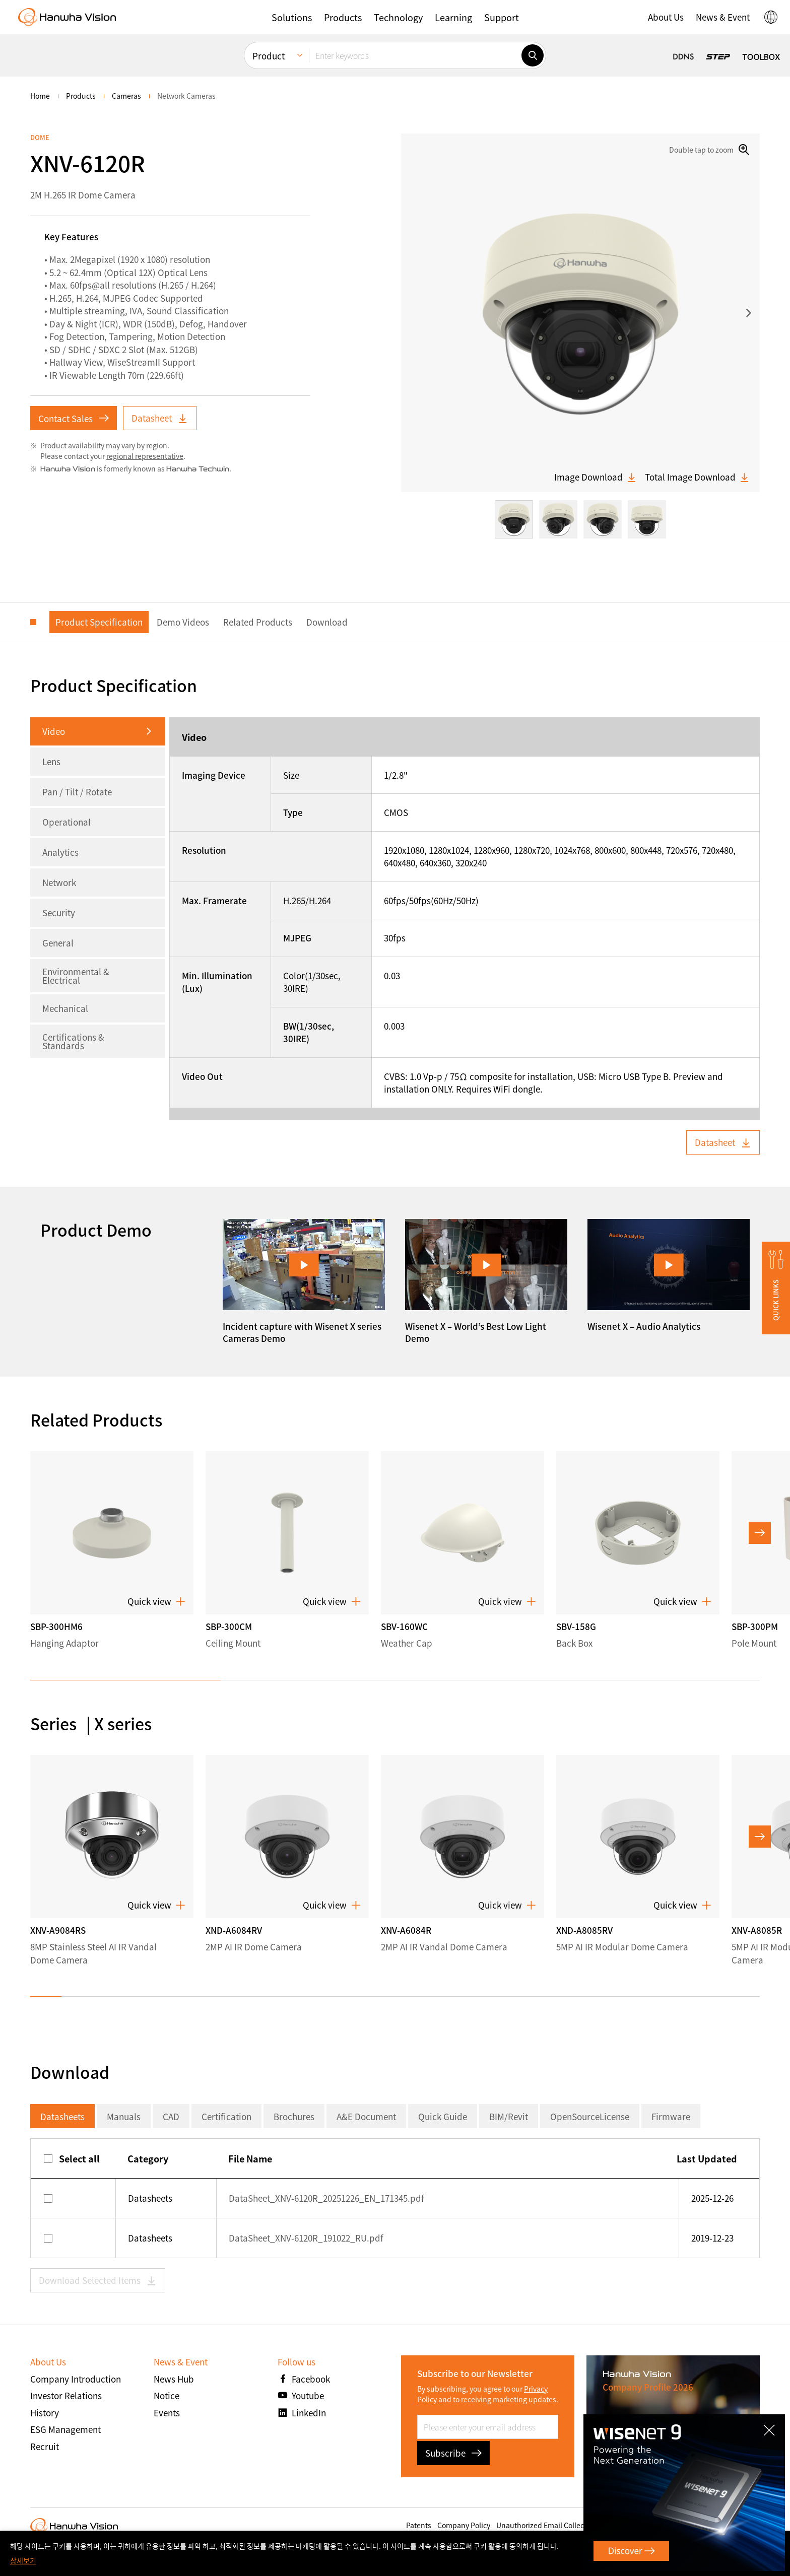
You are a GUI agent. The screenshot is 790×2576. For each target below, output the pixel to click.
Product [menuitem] (268, 55)
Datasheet (159, 418)
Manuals (124, 2116)
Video (53, 731)
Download (327, 622)
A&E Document (366, 2116)
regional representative (144, 456)
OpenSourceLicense (589, 2116)
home (40, 96)
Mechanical (65, 1008)
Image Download (595, 477)
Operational (66, 822)
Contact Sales (73, 418)
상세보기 (23, 2560)
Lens (51, 761)
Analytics (60, 852)
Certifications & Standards (73, 1041)
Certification (226, 2116)
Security (58, 912)
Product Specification (99, 622)
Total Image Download (697, 477)
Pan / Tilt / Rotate (77, 791)
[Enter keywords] (415, 55)
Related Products (257, 622)
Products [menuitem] (81, 96)
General (58, 942)
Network (59, 882)
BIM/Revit (508, 2116)
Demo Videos (183, 622)
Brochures (294, 2116)
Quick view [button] (156, 1601)
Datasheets (62, 2116)
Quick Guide (442, 2116)
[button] (292, 17)
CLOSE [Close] (771, 2426)
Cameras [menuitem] (126, 96)
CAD (171, 2116)
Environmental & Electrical (75, 975)
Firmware (670, 2116)
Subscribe (453, 2453)
